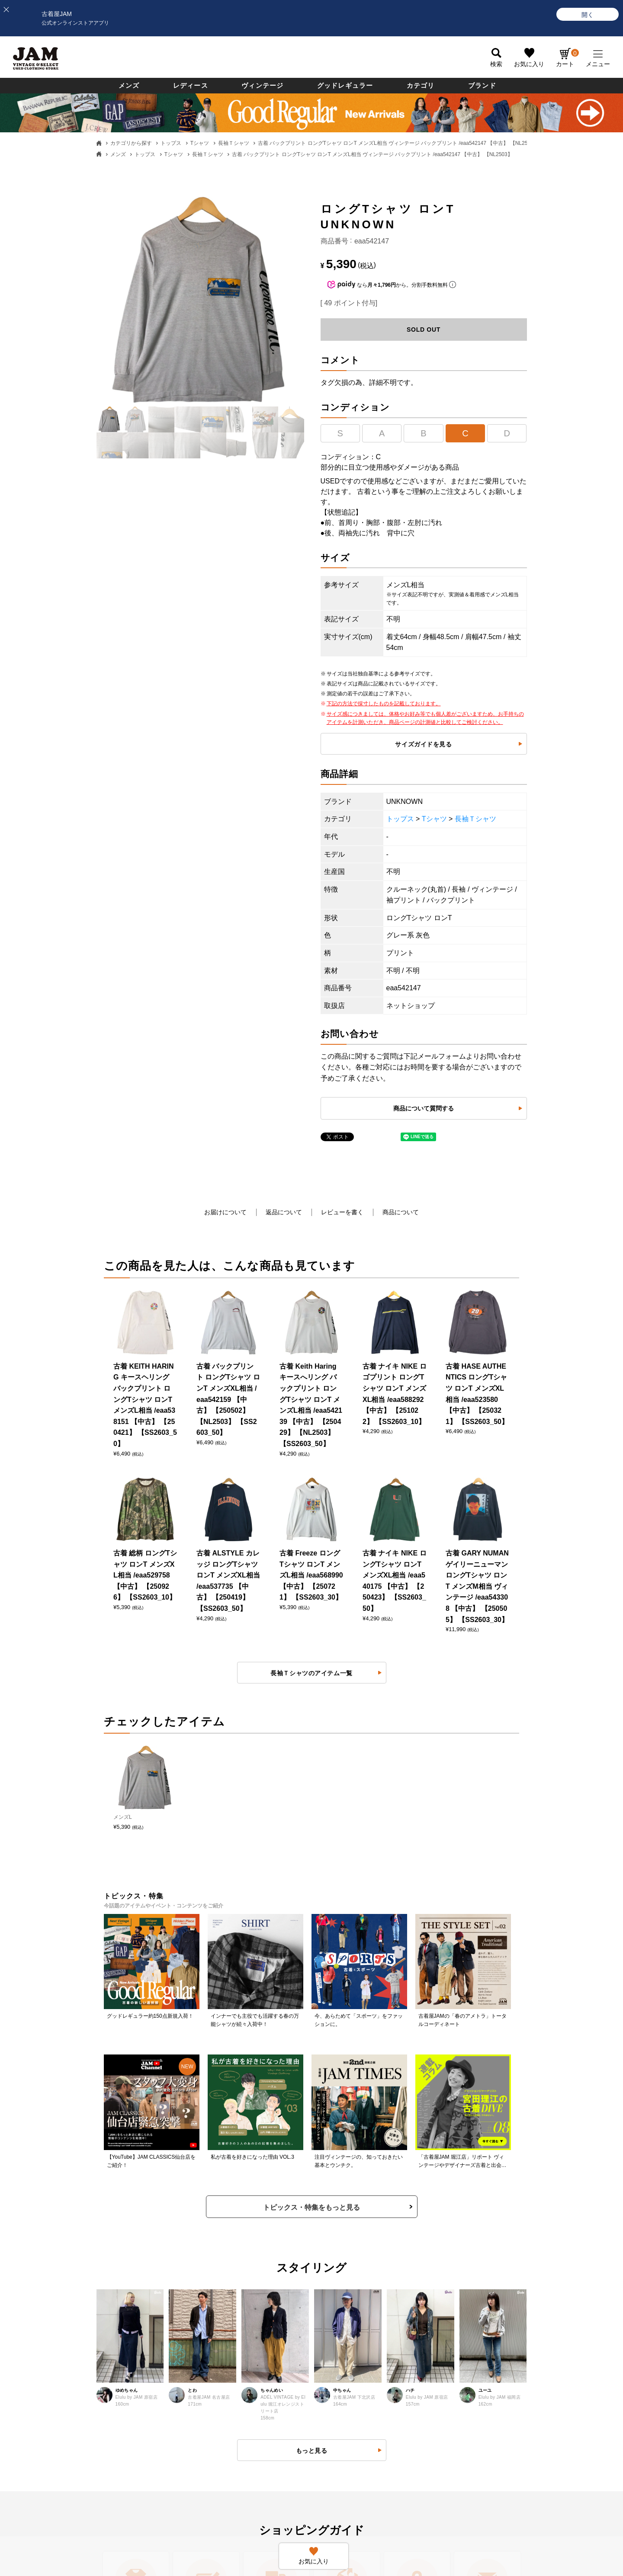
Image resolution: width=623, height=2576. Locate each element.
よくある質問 (200, 2252)
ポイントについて (344, 2332)
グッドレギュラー (345, 85)
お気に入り (529, 64)
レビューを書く (342, 1212)
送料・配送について (70, 2332)
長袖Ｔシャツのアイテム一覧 (311, 1290)
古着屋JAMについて (70, 2252)
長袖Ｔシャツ (233, 143)
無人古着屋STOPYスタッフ (496, 2332)
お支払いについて (67, 2305)
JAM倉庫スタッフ (483, 2305)
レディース (190, 85)
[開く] (587, 14)
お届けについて (225, 1212)
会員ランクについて (347, 2305)
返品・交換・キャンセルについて (227, 2279)
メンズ (129, 85)
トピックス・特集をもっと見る (311, 1680)
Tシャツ (199, 143)
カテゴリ (421, 85)
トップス (171, 143)
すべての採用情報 (483, 2252)
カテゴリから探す (131, 143)
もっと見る (312, 1923)
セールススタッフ (483, 2279)
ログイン (332, 2252)
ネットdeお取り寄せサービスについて (372, 2358)
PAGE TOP (305, 2506)
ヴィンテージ (262, 85)
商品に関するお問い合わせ (218, 2305)
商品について (400, 1212)
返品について (284, 1212)
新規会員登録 (338, 2279)
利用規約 (194, 2332)
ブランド (482, 85)
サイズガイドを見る (423, 744)
